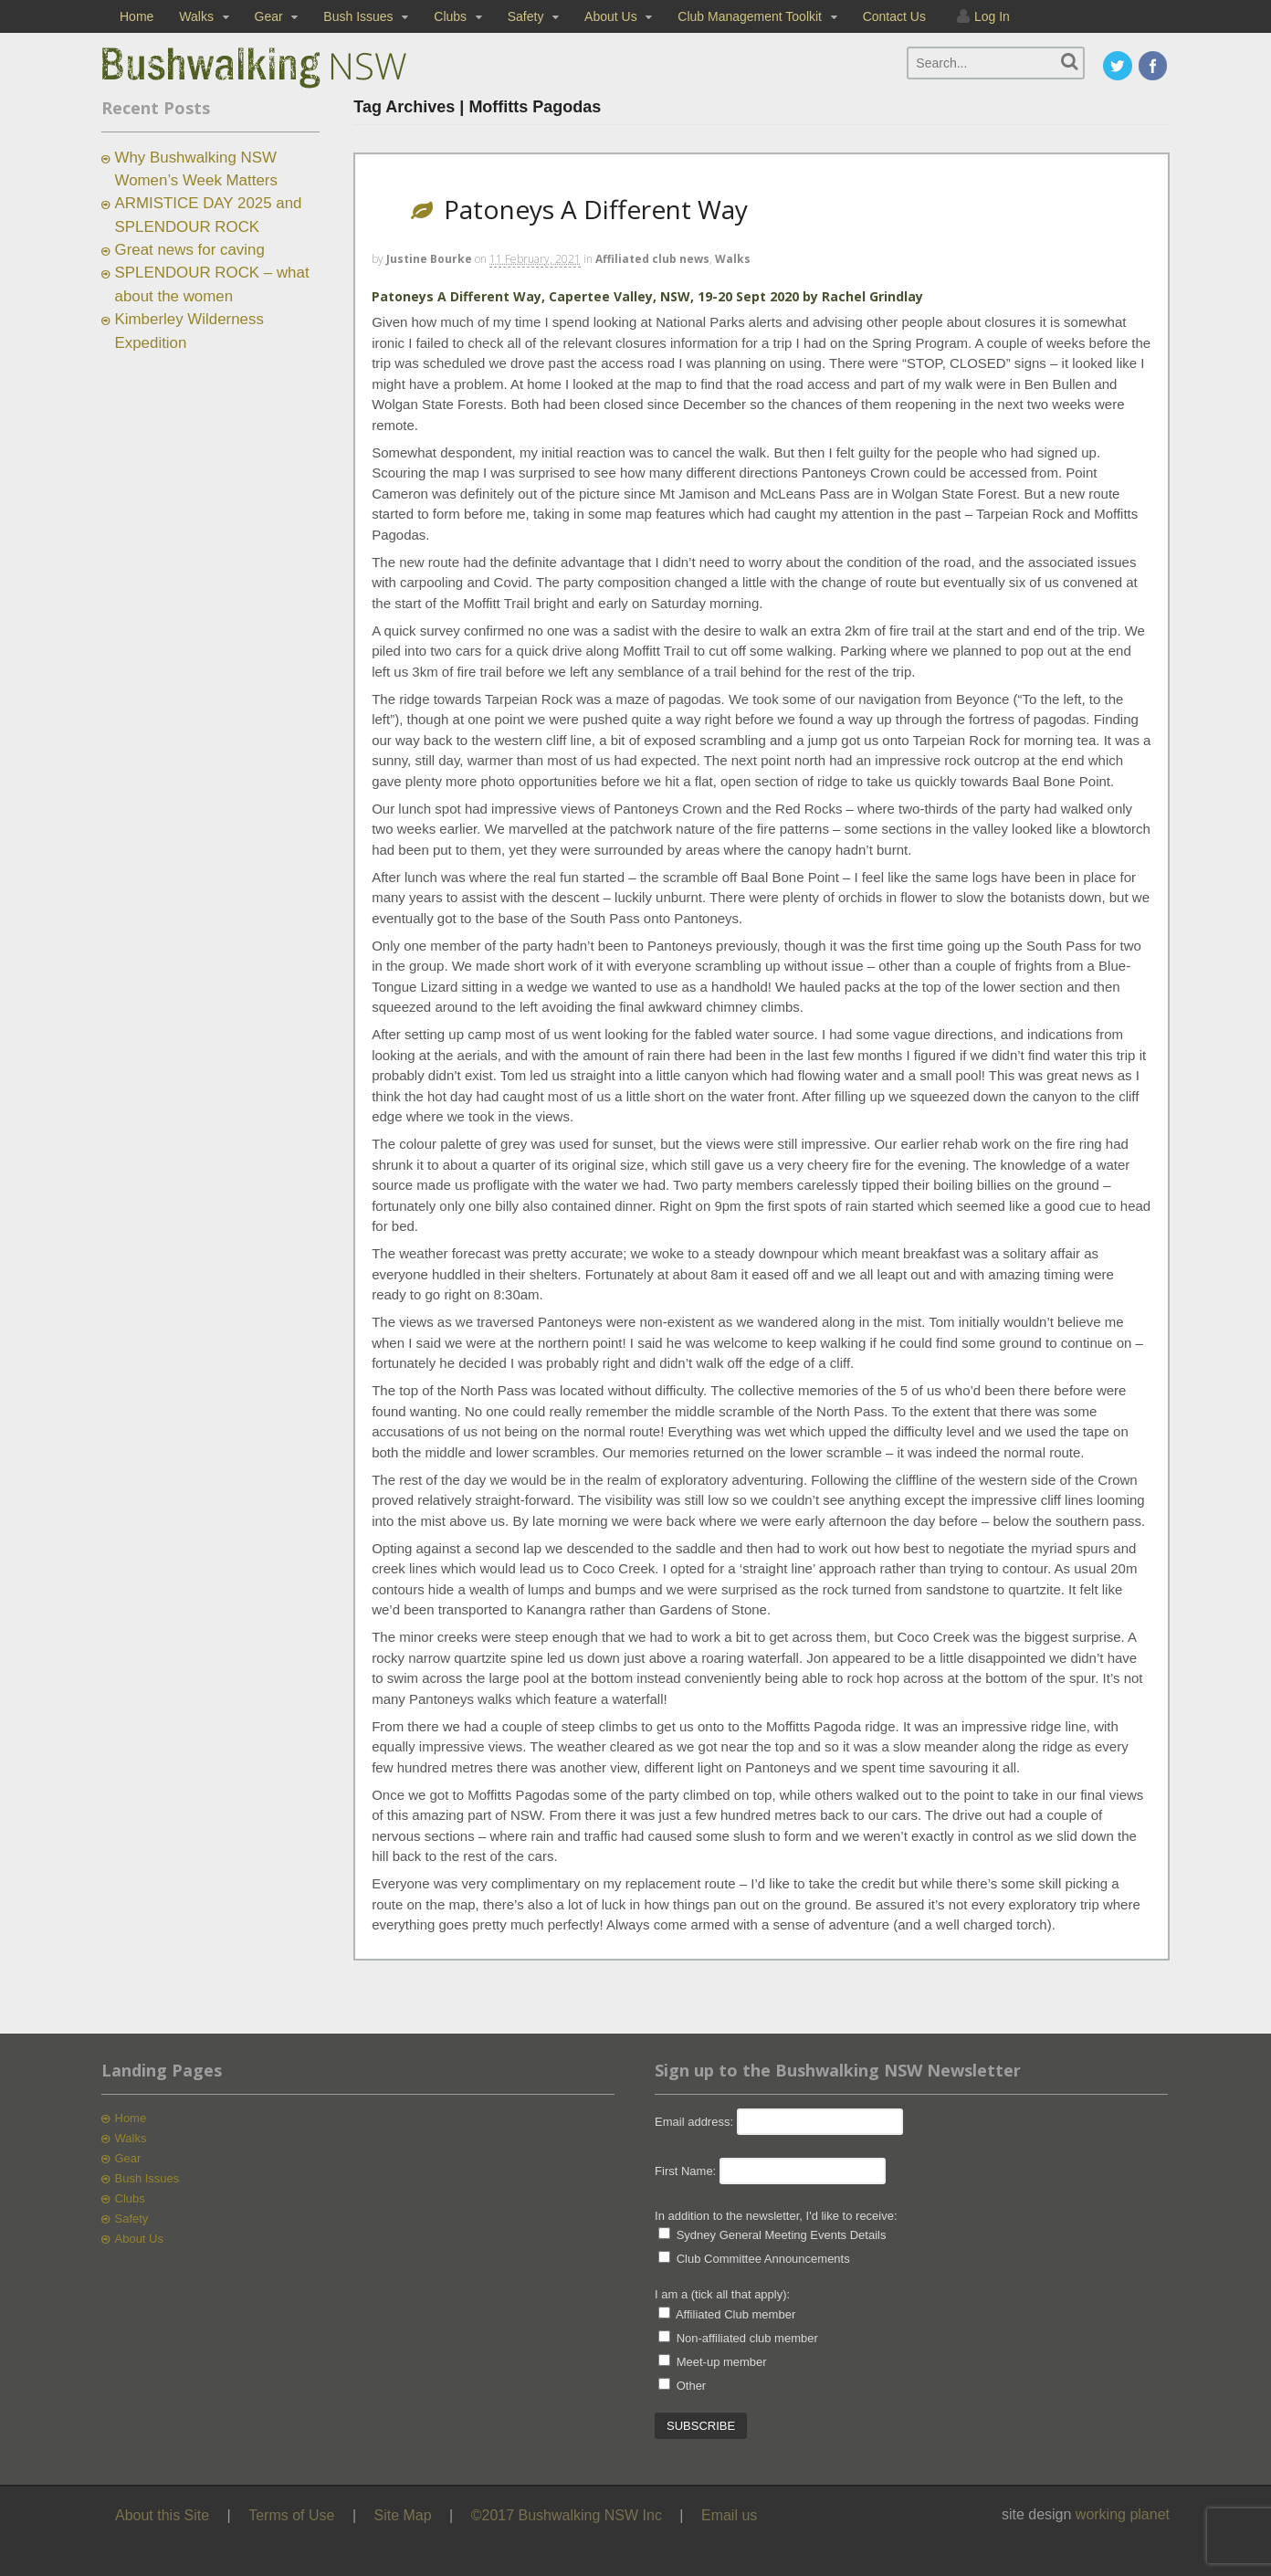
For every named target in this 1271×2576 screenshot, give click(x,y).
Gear (269, 16)
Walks (196, 16)
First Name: (685, 2171)
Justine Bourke (429, 259)
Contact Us (894, 16)
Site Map (403, 2515)
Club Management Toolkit (750, 16)
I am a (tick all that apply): (722, 2294)
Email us (729, 2515)
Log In (992, 16)
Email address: (696, 2122)
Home (136, 16)
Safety (526, 16)
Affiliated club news (652, 259)
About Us (610, 16)
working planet (1123, 2514)
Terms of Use (291, 2515)
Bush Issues (358, 16)
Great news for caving (190, 249)
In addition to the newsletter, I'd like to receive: (776, 2216)
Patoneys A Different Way (596, 209)
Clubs (450, 16)
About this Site (162, 2515)
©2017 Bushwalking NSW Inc (566, 2515)
